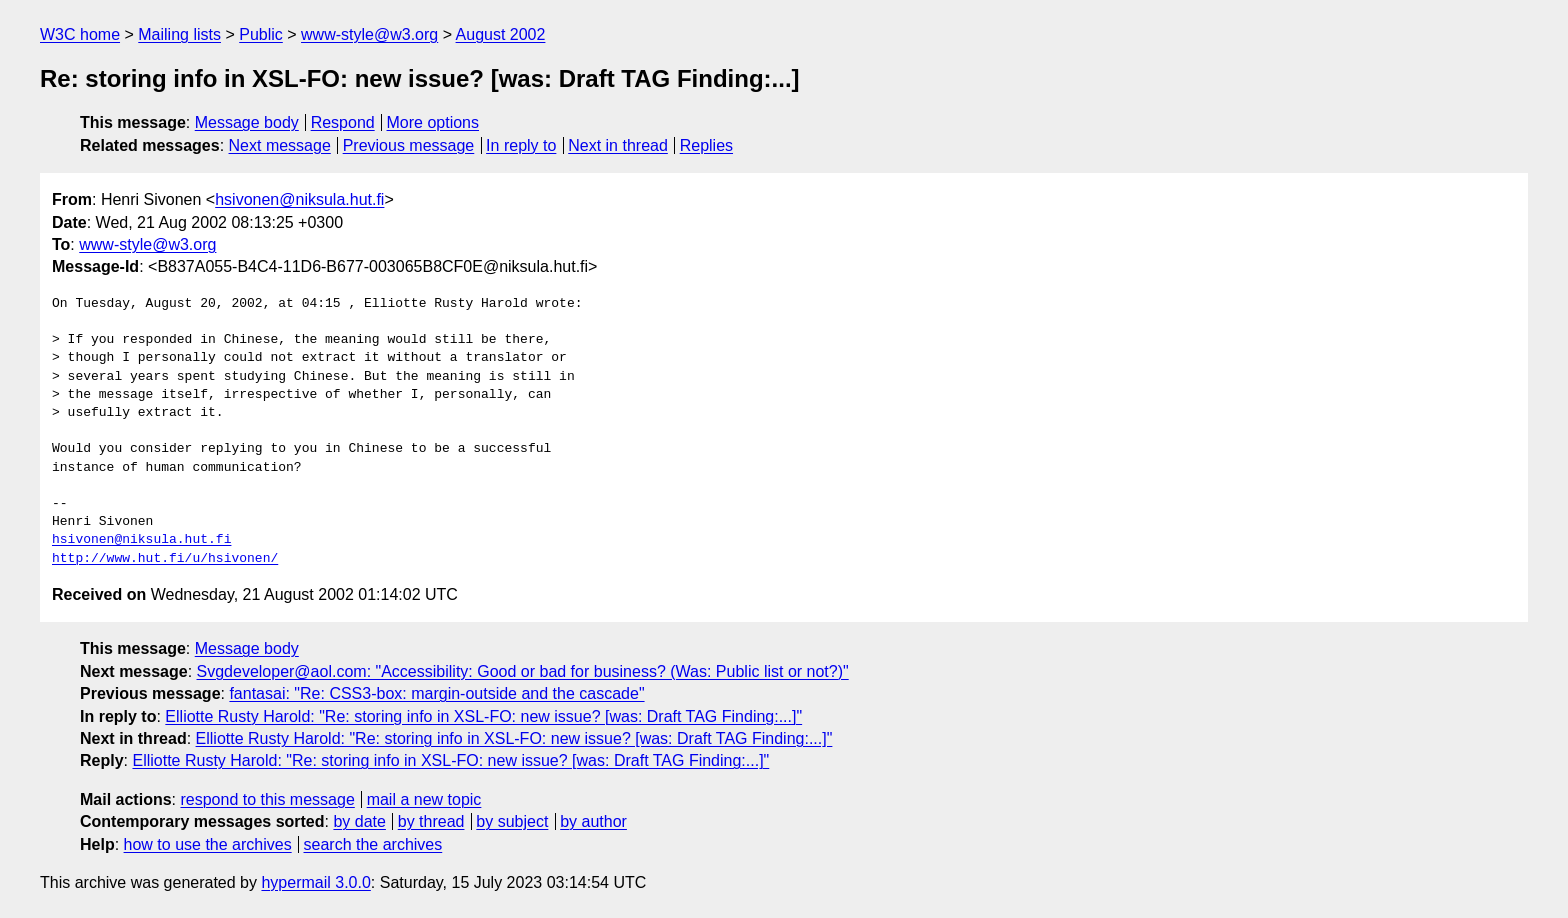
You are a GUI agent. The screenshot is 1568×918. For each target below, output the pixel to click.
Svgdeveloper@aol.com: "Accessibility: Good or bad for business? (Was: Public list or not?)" (523, 671)
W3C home (80, 34)
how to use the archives (208, 844)
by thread (431, 821)
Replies (706, 145)
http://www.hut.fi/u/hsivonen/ (165, 559)
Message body (247, 122)
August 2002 (501, 34)
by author (593, 821)
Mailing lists (179, 34)
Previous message (409, 145)
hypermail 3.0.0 (315, 882)
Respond (343, 122)
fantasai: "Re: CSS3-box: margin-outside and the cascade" (436, 693)
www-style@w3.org (369, 34)
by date (359, 821)
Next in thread (618, 145)
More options (433, 122)
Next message (280, 145)
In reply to (521, 145)
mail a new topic (424, 799)
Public (261, 34)
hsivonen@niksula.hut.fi (299, 199)
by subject (512, 821)
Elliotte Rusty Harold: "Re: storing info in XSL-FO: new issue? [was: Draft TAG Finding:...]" (483, 716)
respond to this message (267, 799)
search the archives (373, 844)
